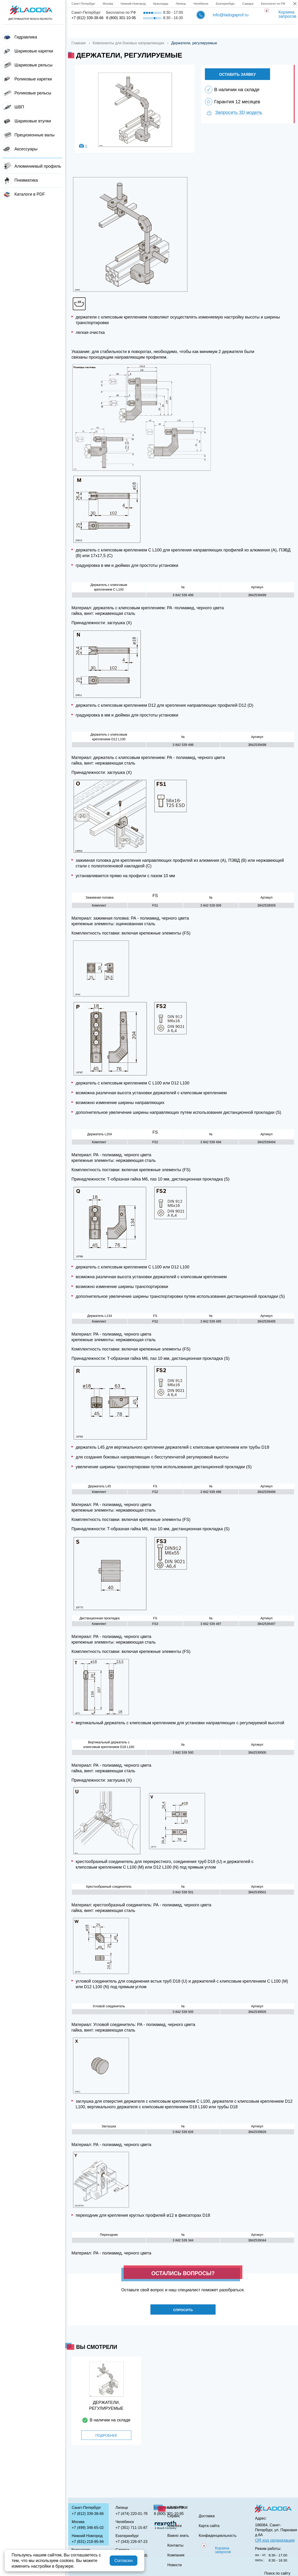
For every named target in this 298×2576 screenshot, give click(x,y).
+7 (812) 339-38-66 (87, 18)
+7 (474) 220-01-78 (131, 2514)
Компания (111, 31)
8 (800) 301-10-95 (121, 18)
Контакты (267, 31)
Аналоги (199, 31)
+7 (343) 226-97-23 (131, 2542)
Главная (80, 31)
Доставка (142, 31)
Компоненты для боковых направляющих (128, 43)
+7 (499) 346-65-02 (88, 2528)
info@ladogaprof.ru (230, 15)
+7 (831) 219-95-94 (88, 2542)
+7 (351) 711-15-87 (131, 2528)
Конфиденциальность (217, 2536)
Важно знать (232, 31)
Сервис (171, 31)
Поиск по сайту (277, 2573)
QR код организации (275, 2540)
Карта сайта (209, 2526)
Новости (174, 2565)
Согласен (123, 2560)
